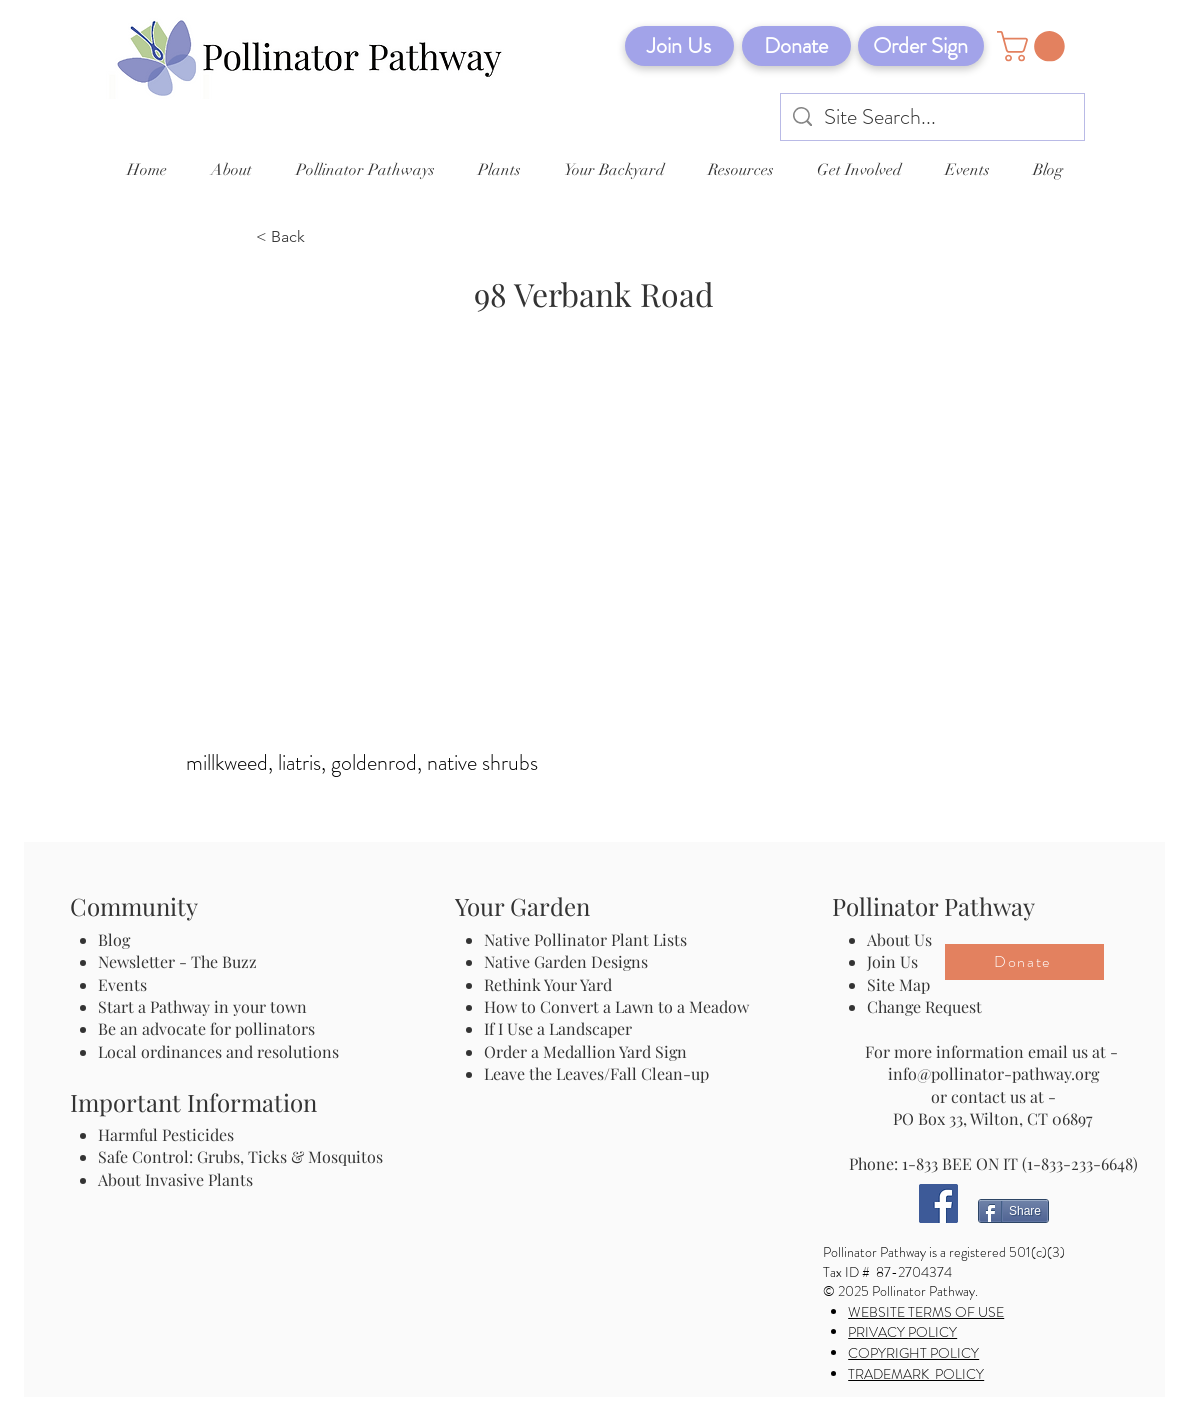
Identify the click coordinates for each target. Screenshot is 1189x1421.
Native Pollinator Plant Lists (585, 939)
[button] (1034, 46)
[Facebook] (938, 1203)
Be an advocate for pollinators (206, 1028)
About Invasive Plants (175, 1179)
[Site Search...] (932, 117)
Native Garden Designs (566, 961)
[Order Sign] (921, 46)
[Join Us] (679, 46)
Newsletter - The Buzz (177, 961)
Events (122, 984)
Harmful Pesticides (166, 1134)
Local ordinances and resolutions (218, 1051)
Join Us (892, 961)
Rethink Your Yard (548, 984)
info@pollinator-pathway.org (993, 1073)
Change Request (924, 1006)
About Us (899, 939)
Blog (118, 939)
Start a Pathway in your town (202, 1006)
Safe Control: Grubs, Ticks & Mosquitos (240, 1156)
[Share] (1013, 1211)
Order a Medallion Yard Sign (585, 1051)
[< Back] (322, 238)
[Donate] (796, 46)
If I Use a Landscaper (558, 1028)
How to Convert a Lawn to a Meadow (616, 1006)
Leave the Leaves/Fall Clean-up (596, 1073)
